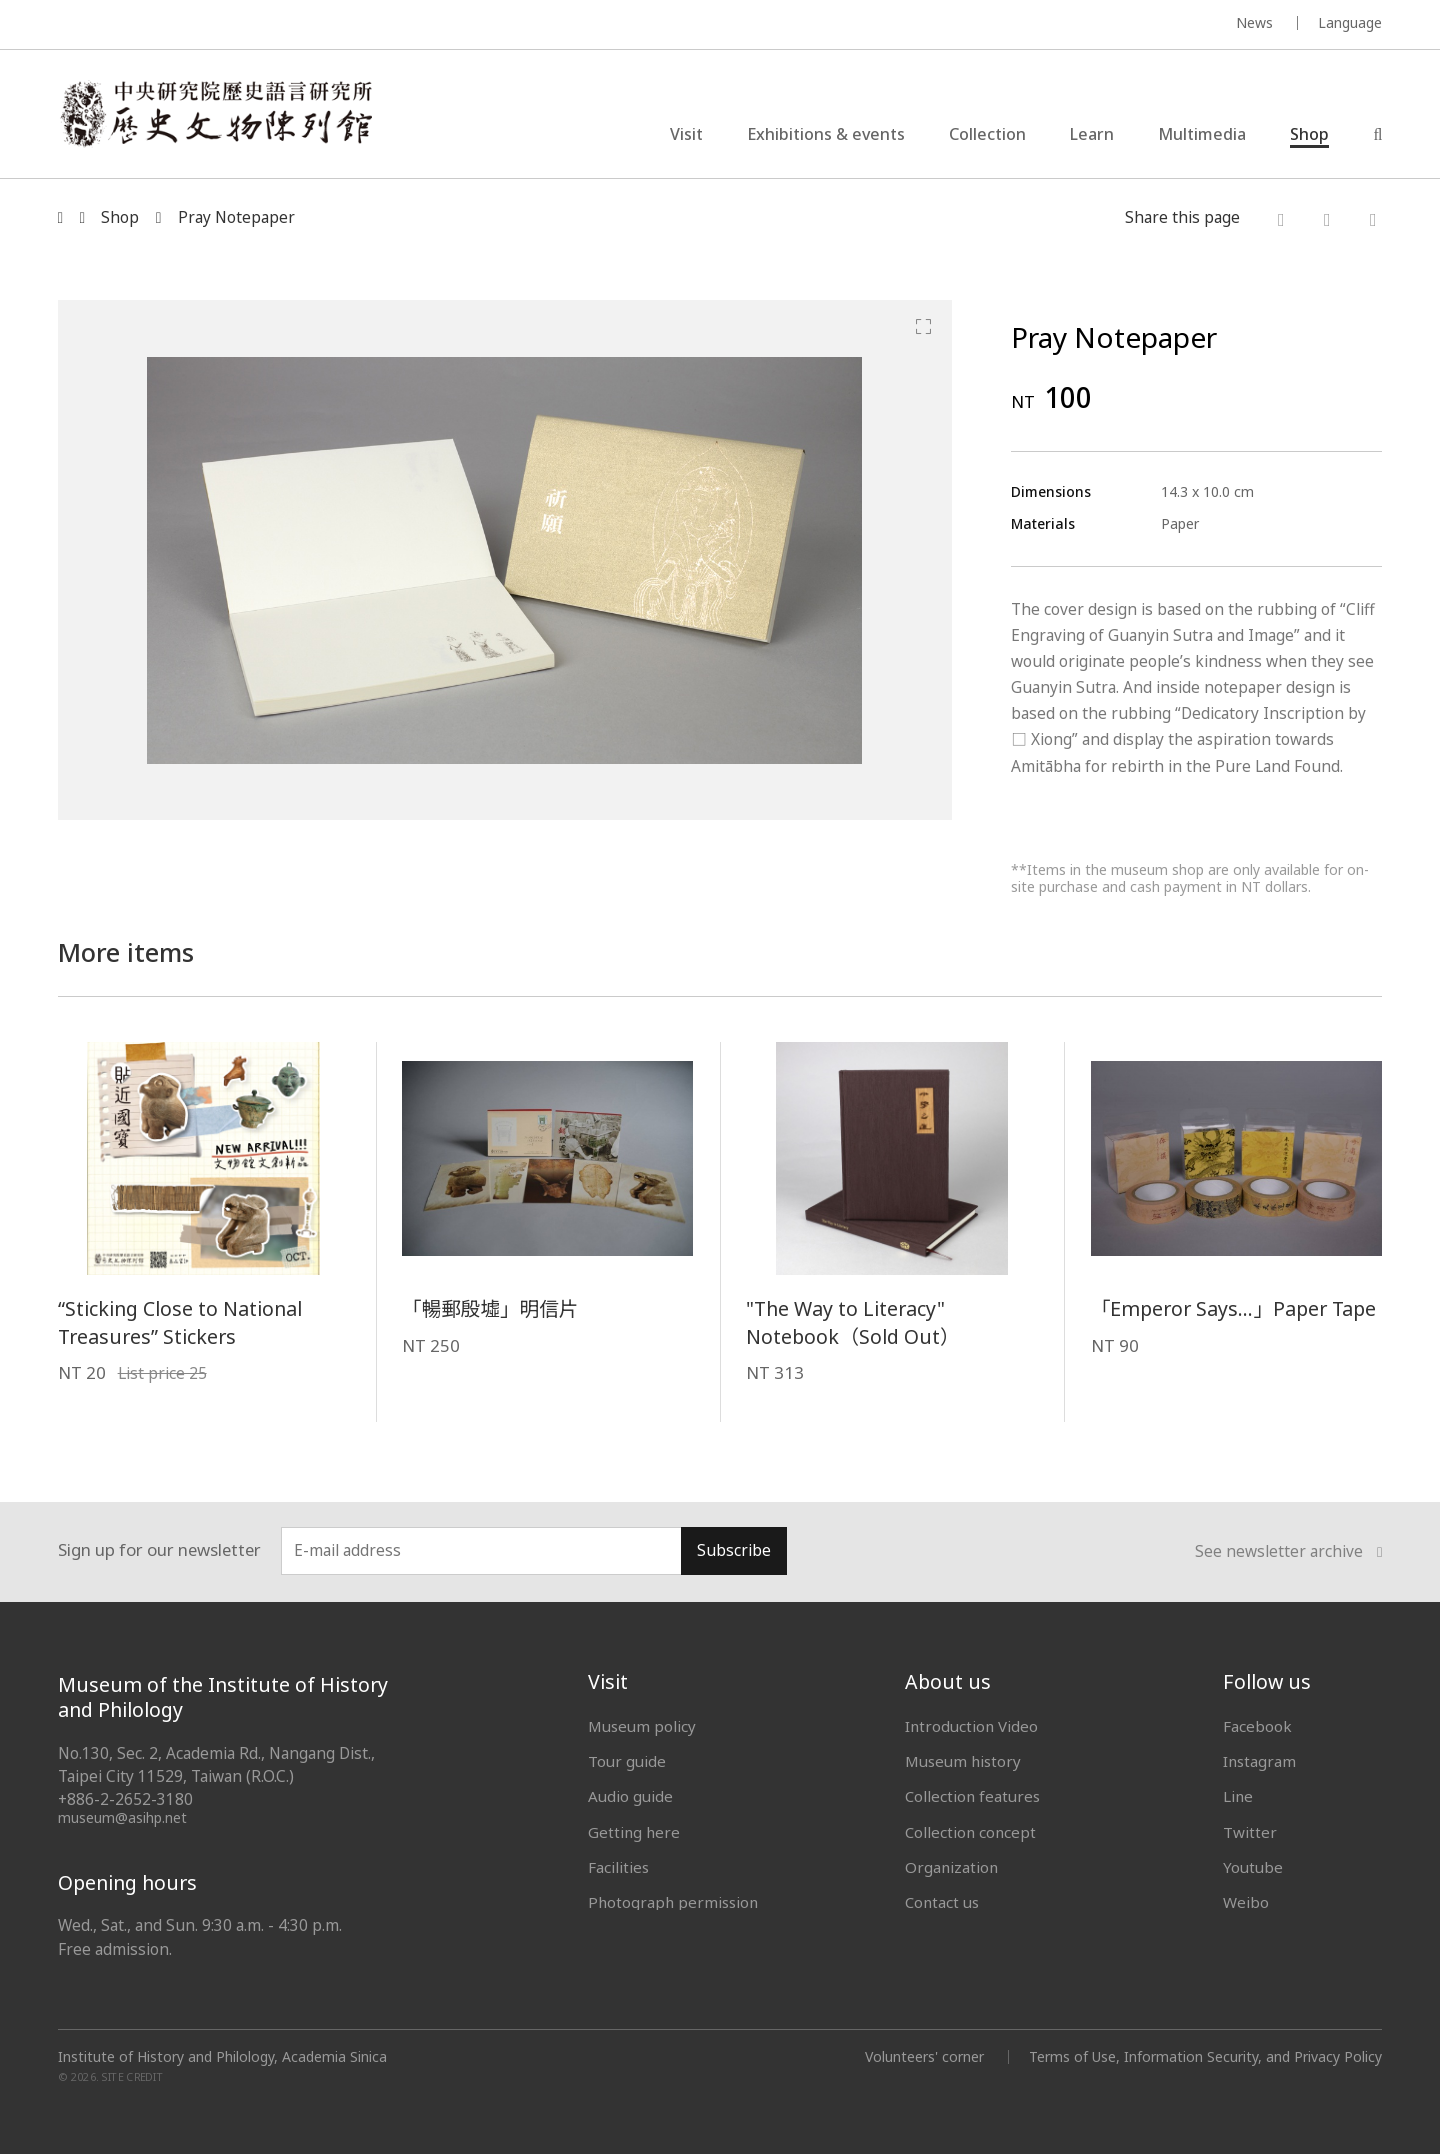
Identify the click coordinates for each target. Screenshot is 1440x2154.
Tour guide (627, 1761)
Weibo (1246, 1902)
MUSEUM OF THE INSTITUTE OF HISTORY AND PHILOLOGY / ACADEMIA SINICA (256, 25)
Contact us (942, 1902)
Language (1350, 22)
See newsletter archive (1289, 1551)
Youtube (1253, 1867)
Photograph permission (673, 1902)
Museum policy (642, 1726)
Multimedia (1202, 134)
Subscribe (734, 1550)
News (1254, 22)
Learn (1092, 134)
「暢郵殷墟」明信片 (490, 1308)
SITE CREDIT (132, 2076)
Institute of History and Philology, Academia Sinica (222, 2057)
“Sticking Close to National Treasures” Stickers (180, 1322)
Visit (686, 134)
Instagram (1259, 1761)
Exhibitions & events (826, 134)
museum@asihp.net (122, 1817)
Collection (987, 134)
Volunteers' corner (924, 2056)
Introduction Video (971, 1726)
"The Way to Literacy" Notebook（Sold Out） (852, 1322)
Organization (951, 1867)
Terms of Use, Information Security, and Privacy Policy (1205, 2056)
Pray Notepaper (236, 217)
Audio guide (630, 1796)
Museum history (963, 1761)
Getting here (634, 1832)
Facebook (1257, 1726)
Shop (1309, 134)
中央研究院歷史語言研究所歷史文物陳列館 (216, 114)
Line (1238, 1796)
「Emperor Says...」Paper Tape (1233, 1308)
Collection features (972, 1796)
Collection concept (970, 1832)
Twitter (1250, 1832)
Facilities (618, 1867)
